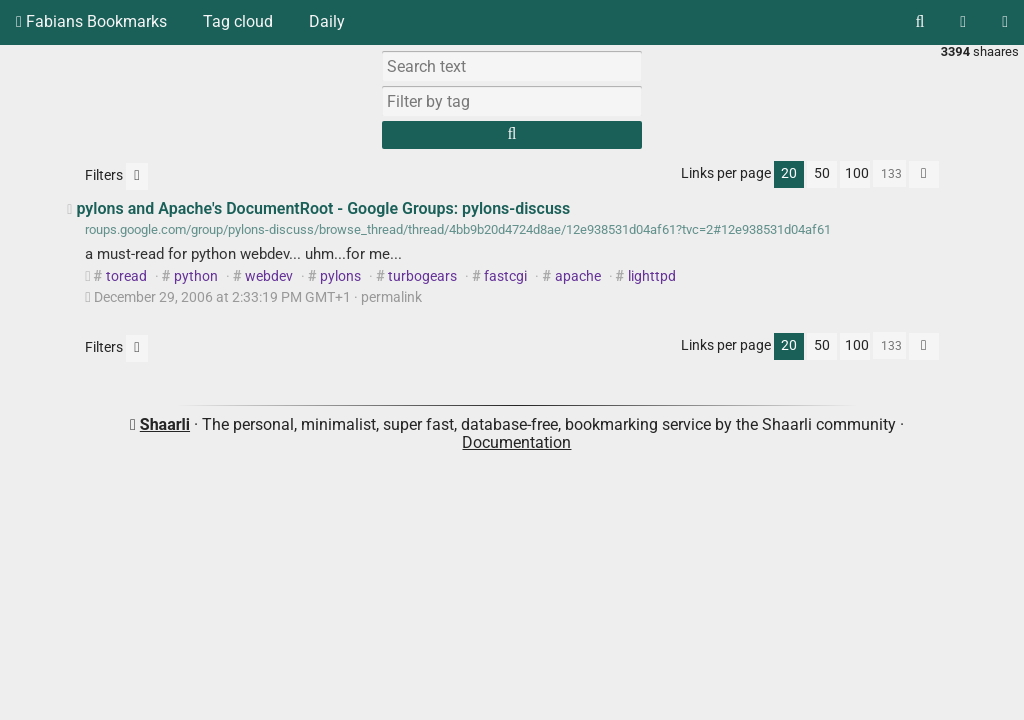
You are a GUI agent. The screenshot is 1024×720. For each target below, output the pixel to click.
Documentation (516, 442)
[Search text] (512, 66)
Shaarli (165, 424)
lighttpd (652, 276)
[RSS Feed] (963, 22)
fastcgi (505, 276)
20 (789, 173)
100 (857, 173)
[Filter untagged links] (136, 176)
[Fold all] (924, 174)
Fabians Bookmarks (91, 21)
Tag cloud (238, 21)
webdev (269, 276)
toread (126, 276)
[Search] (919, 22)
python (196, 276)
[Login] (1005, 22)
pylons (340, 276)
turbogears (422, 276)
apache (578, 276)
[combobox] (512, 101)
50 (822, 173)
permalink (254, 297)
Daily (327, 21)
